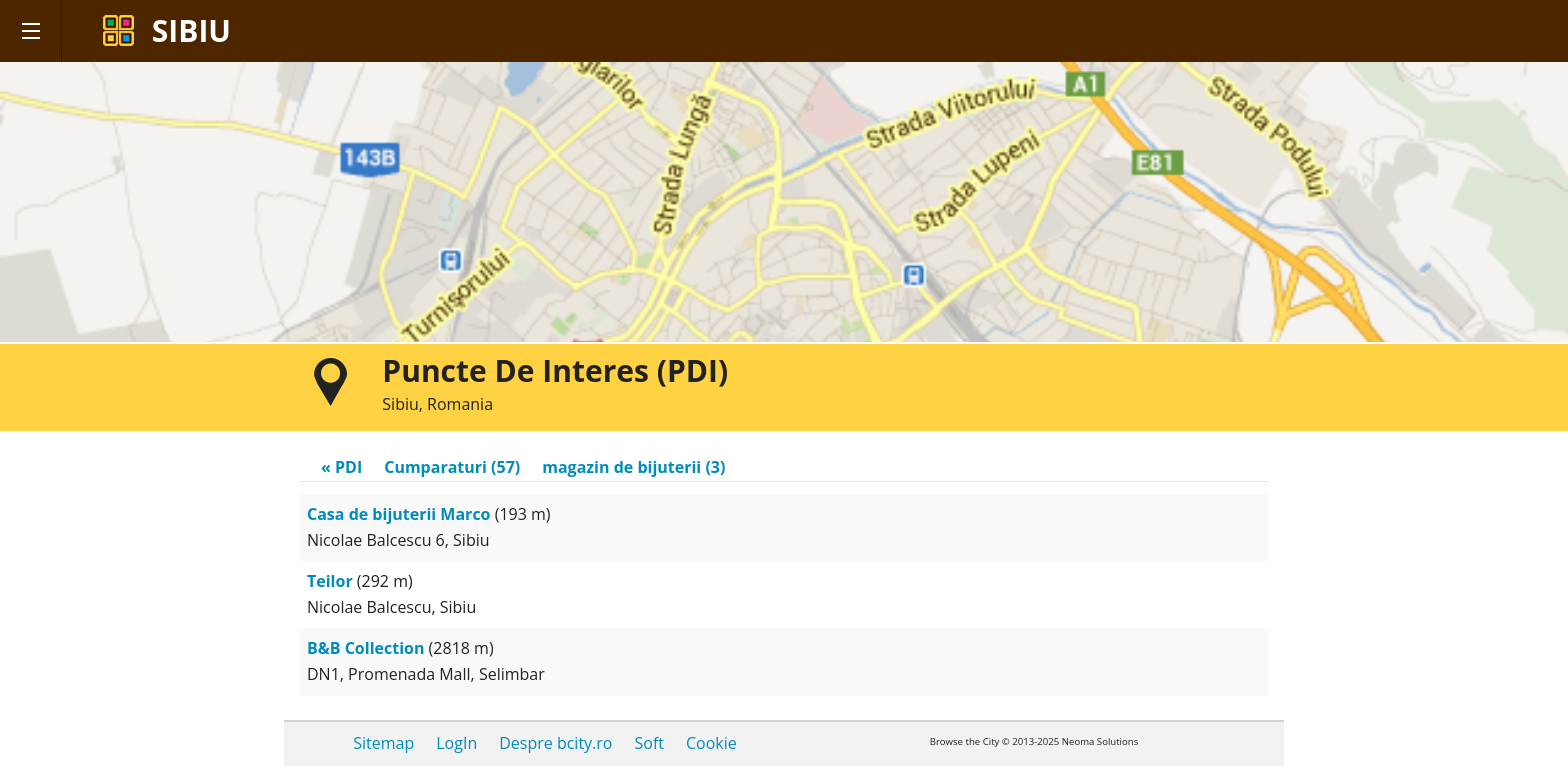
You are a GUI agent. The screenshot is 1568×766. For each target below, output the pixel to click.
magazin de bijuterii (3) (633, 467)
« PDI (341, 467)
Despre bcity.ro (555, 743)
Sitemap (383, 743)
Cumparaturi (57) (452, 467)
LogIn (456, 743)
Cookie (711, 743)
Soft (648, 743)
